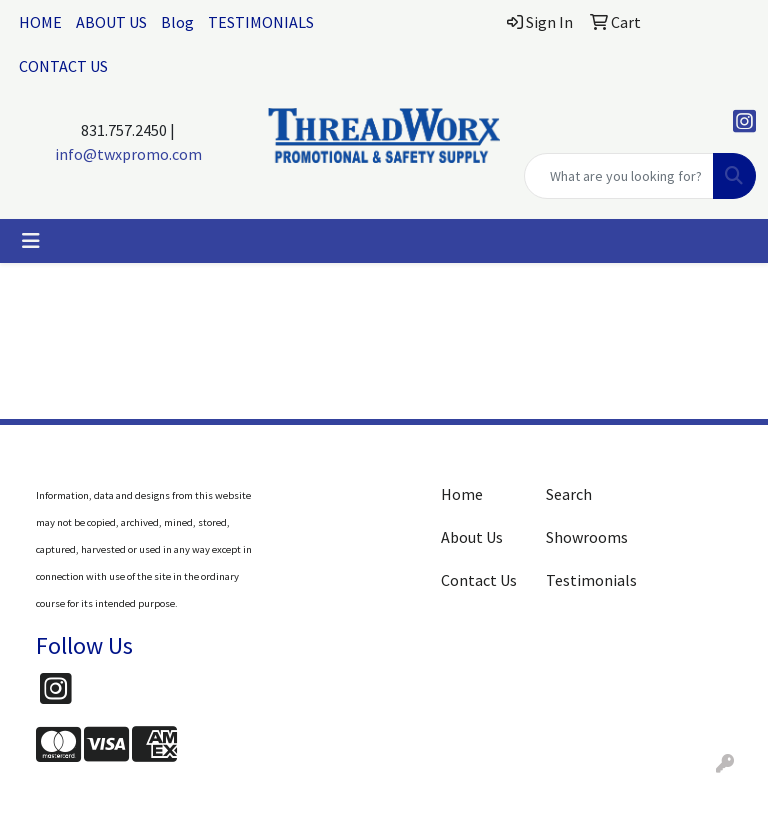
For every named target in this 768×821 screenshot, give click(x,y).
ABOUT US (111, 22)
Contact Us (479, 580)
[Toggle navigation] (31, 241)
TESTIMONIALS (261, 22)
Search (569, 494)
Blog (177, 22)
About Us (472, 537)
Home (462, 494)
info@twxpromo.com (128, 154)
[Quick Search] (619, 176)
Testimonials (586, 580)
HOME (40, 22)
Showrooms (586, 537)
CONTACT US (63, 66)
